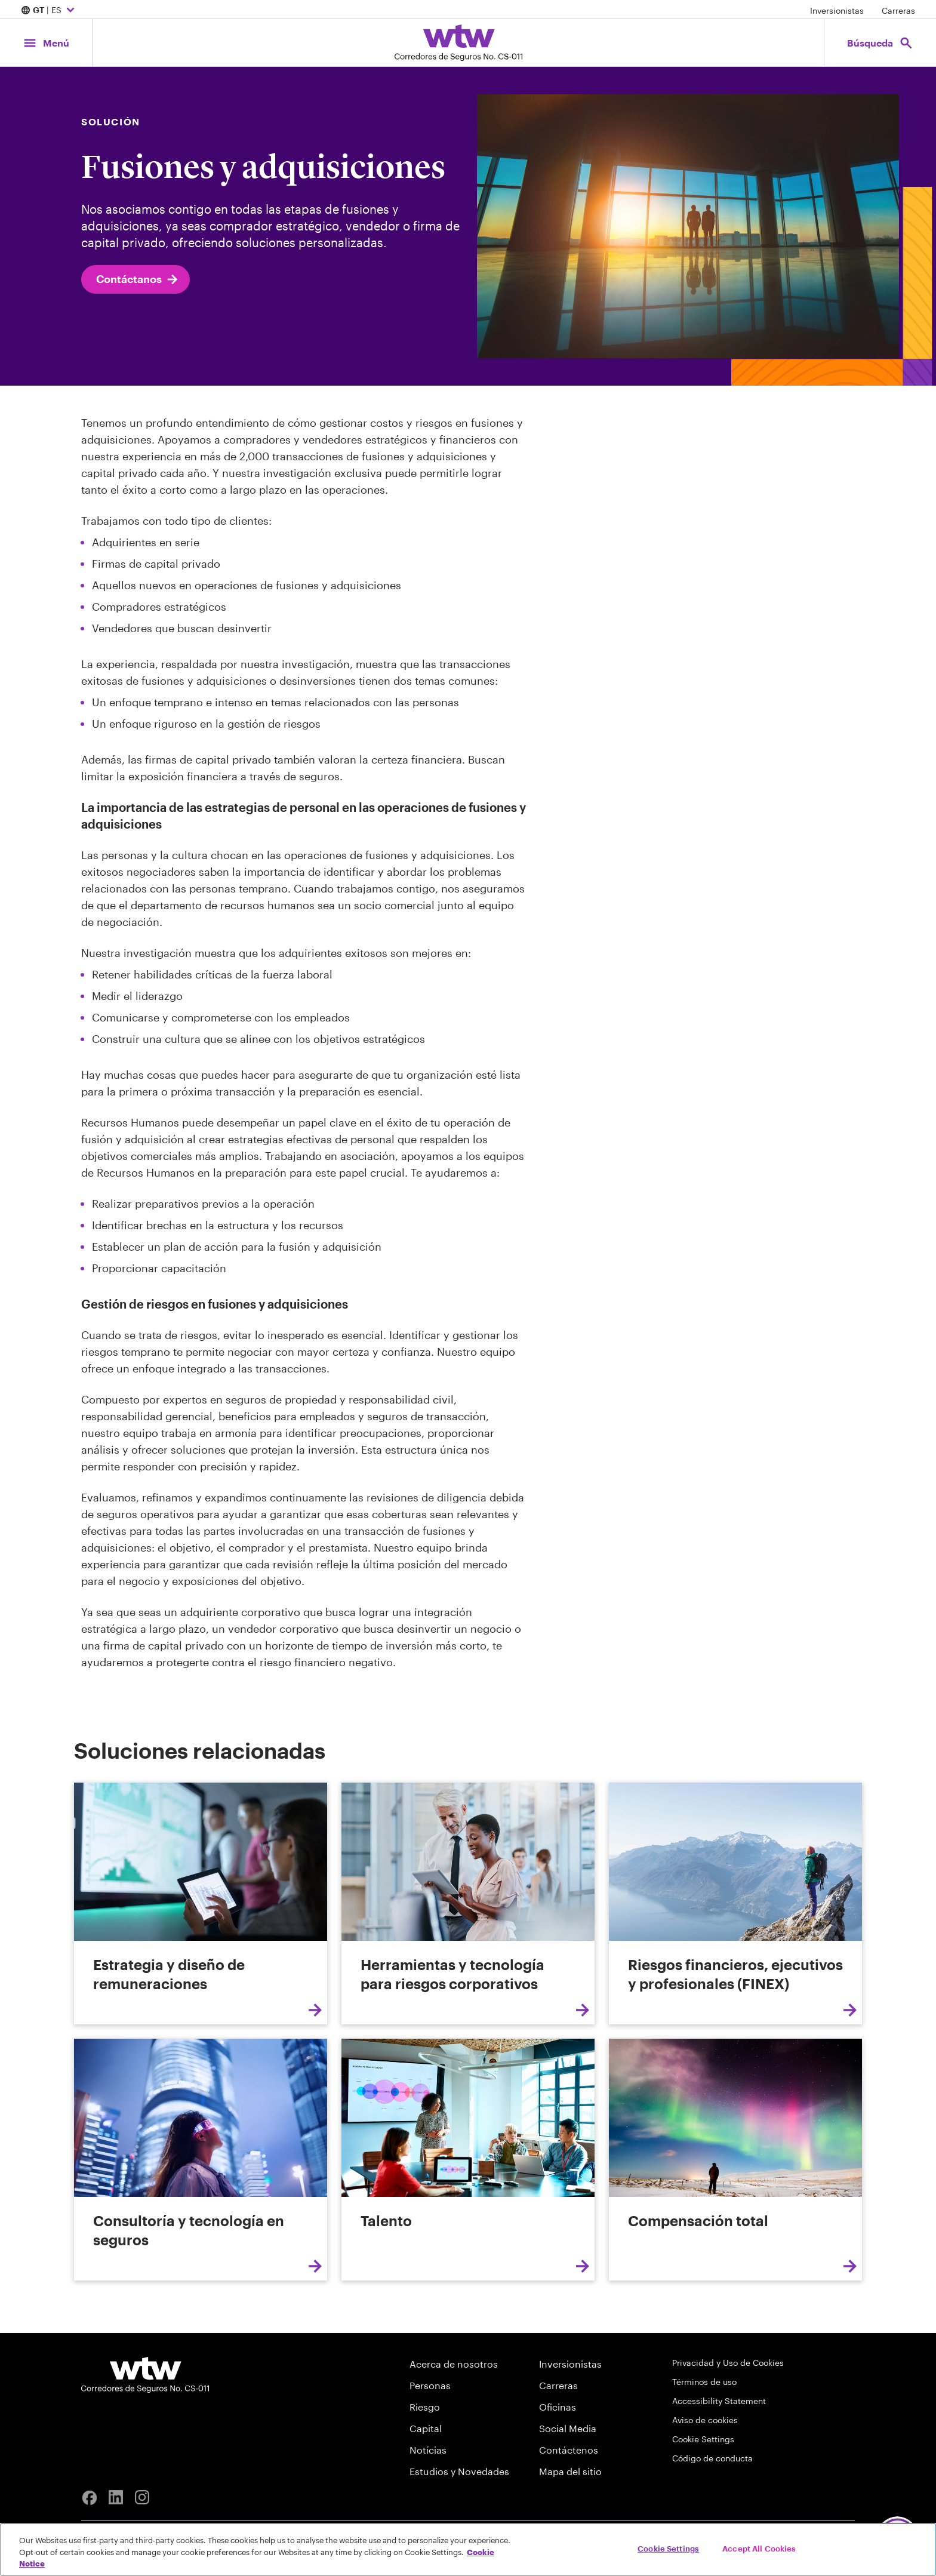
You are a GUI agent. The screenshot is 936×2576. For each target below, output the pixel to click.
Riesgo (425, 2406)
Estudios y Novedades (459, 2471)
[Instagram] (142, 2498)
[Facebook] (89, 2498)
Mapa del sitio (570, 2471)
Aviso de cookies (705, 2420)
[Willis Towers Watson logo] (145, 2375)
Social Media (567, 2428)
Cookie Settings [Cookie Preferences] (703, 2439)
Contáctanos (138, 279)
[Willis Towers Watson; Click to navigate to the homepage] (458, 43)
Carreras (898, 10)
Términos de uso (704, 2382)
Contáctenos (568, 2449)
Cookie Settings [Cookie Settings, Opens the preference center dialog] (668, 2548)
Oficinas (557, 2406)
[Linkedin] (116, 2498)
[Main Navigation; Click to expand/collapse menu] (46, 42)
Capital (426, 2428)
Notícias (428, 2449)
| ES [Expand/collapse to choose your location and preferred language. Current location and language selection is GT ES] (49, 11)
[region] (468, 2549)
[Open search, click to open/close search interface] (880, 42)
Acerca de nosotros (454, 2363)
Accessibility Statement (719, 2401)
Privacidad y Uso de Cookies (728, 2363)
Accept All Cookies (759, 2548)
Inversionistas (837, 10)
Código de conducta (712, 2458)
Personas (430, 2385)
